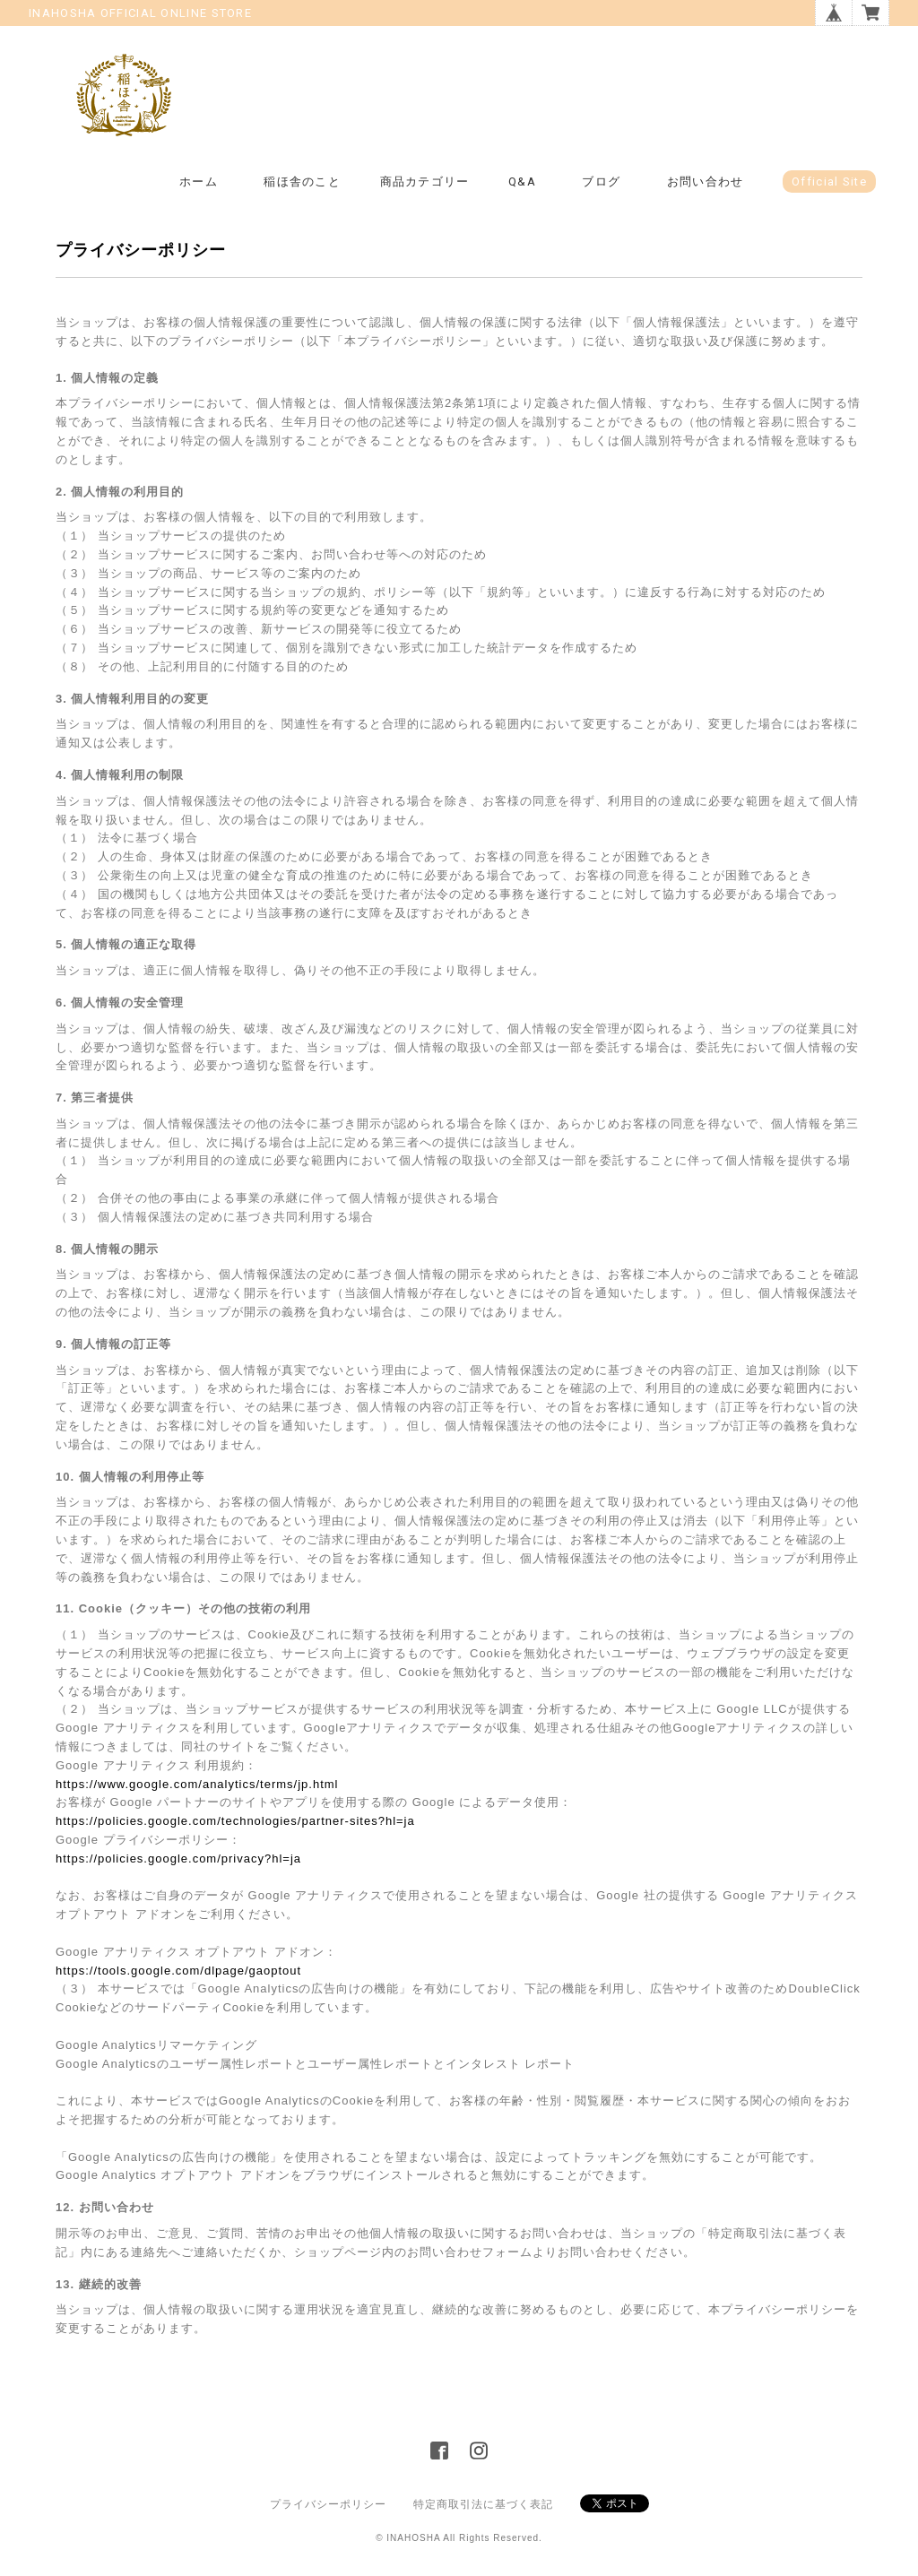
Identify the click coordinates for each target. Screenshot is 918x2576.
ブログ (601, 181)
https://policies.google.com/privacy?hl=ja (178, 1858)
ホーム (198, 181)
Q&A (522, 181)
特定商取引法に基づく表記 (483, 2504)
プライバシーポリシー (328, 2504)
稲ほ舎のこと (302, 181)
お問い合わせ (705, 181)
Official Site (829, 181)
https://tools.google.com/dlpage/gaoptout (178, 1970)
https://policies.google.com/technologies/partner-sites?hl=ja (235, 1821)
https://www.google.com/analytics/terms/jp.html (197, 1784)
